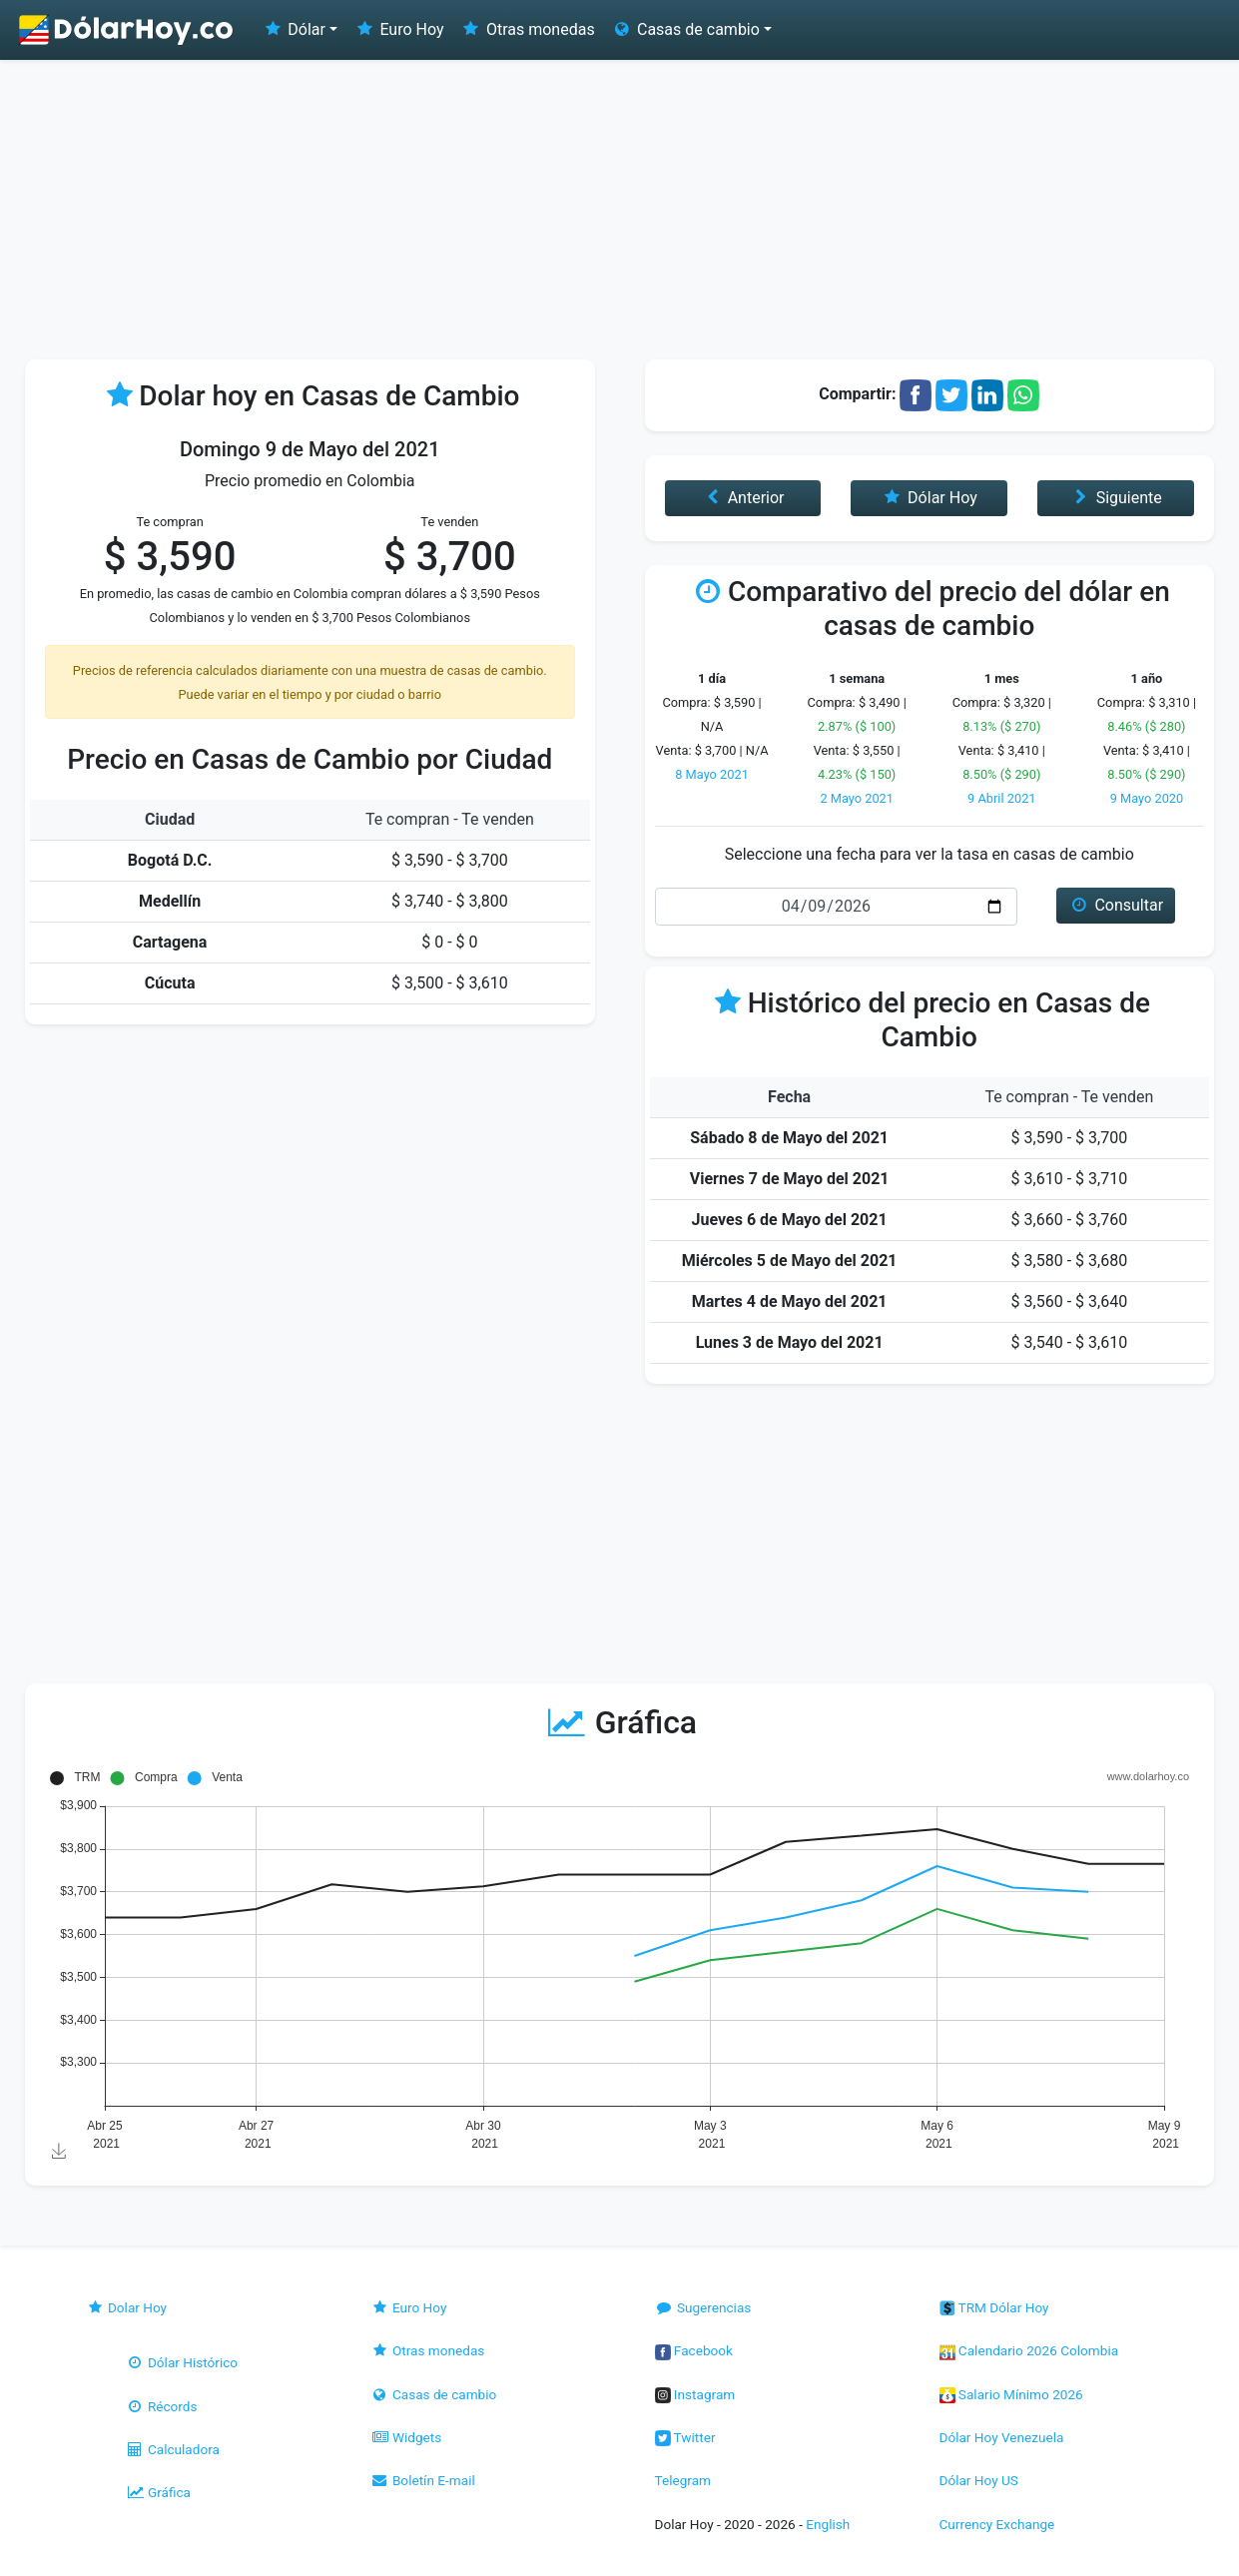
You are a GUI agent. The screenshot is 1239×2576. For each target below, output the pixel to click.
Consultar (1115, 905)
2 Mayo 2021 (857, 798)
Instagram (695, 2394)
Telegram (683, 2480)
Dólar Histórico (182, 2362)
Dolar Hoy (127, 2307)
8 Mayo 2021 (712, 774)
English (828, 2524)
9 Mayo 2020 (1147, 798)
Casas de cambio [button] (685, 29)
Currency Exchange (997, 2524)
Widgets (406, 2437)
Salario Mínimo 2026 (1011, 2394)
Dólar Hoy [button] (929, 497)
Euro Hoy (398, 29)
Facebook (694, 2350)
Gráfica (158, 2492)
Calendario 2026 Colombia (1029, 2350)
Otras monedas (527, 29)
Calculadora (173, 2449)
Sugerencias (703, 2307)
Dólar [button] (293, 29)
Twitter (685, 2437)
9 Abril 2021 (1001, 798)
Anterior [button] (742, 497)
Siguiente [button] (1115, 497)
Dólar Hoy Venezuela (1001, 2437)
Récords (162, 2406)
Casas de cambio (433, 2394)
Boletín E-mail (422, 2480)
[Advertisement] (620, 209)
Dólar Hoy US (978, 2480)
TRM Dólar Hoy (994, 2307)
